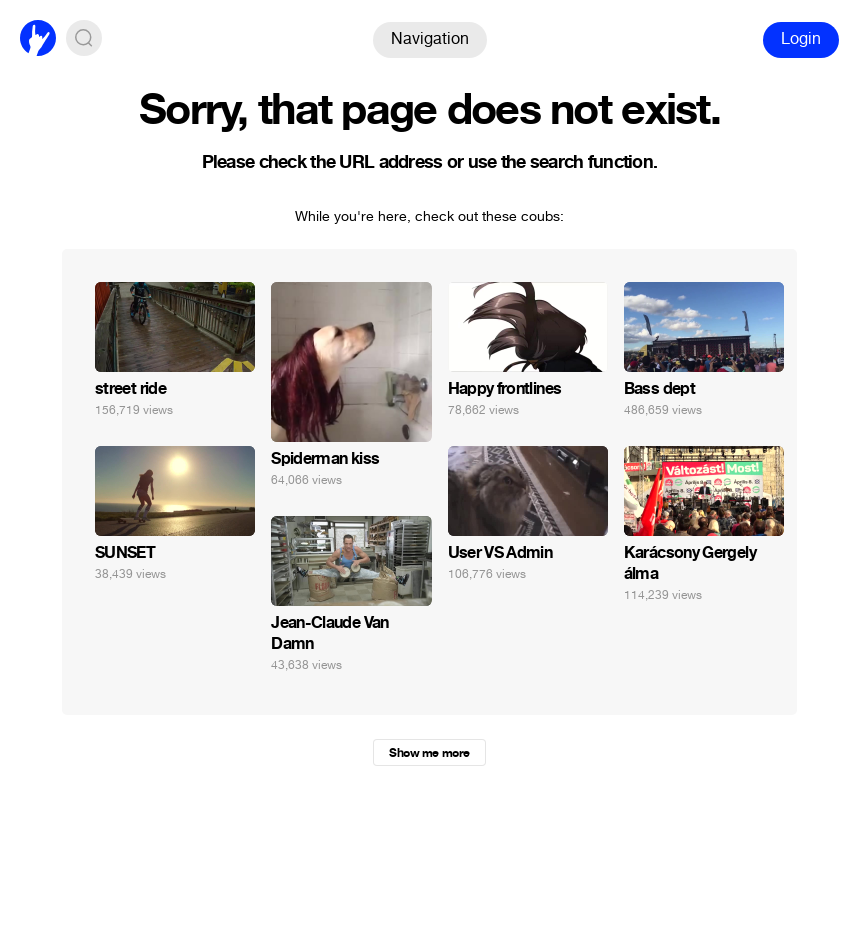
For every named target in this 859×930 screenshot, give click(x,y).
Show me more (429, 753)
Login (801, 38)
